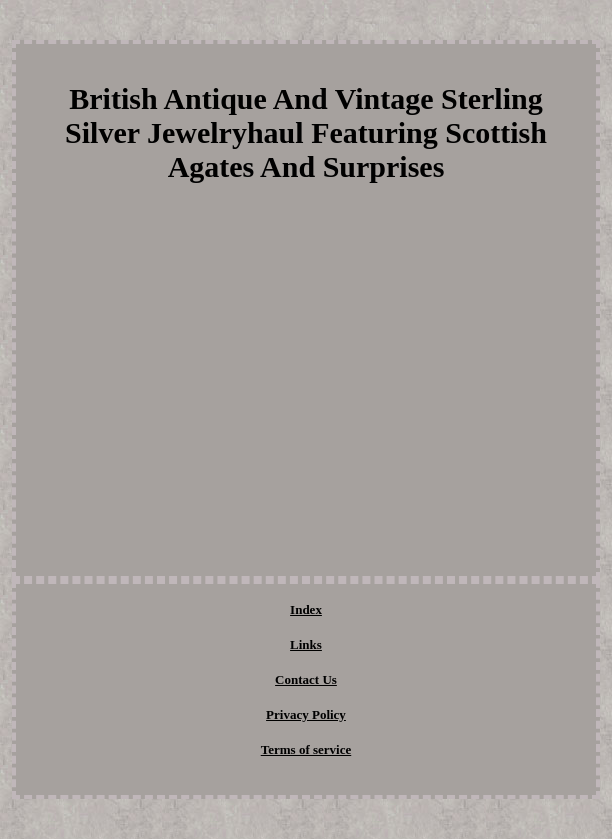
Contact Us (306, 679)
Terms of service (306, 749)
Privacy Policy (306, 714)
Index (306, 609)
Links (306, 644)
